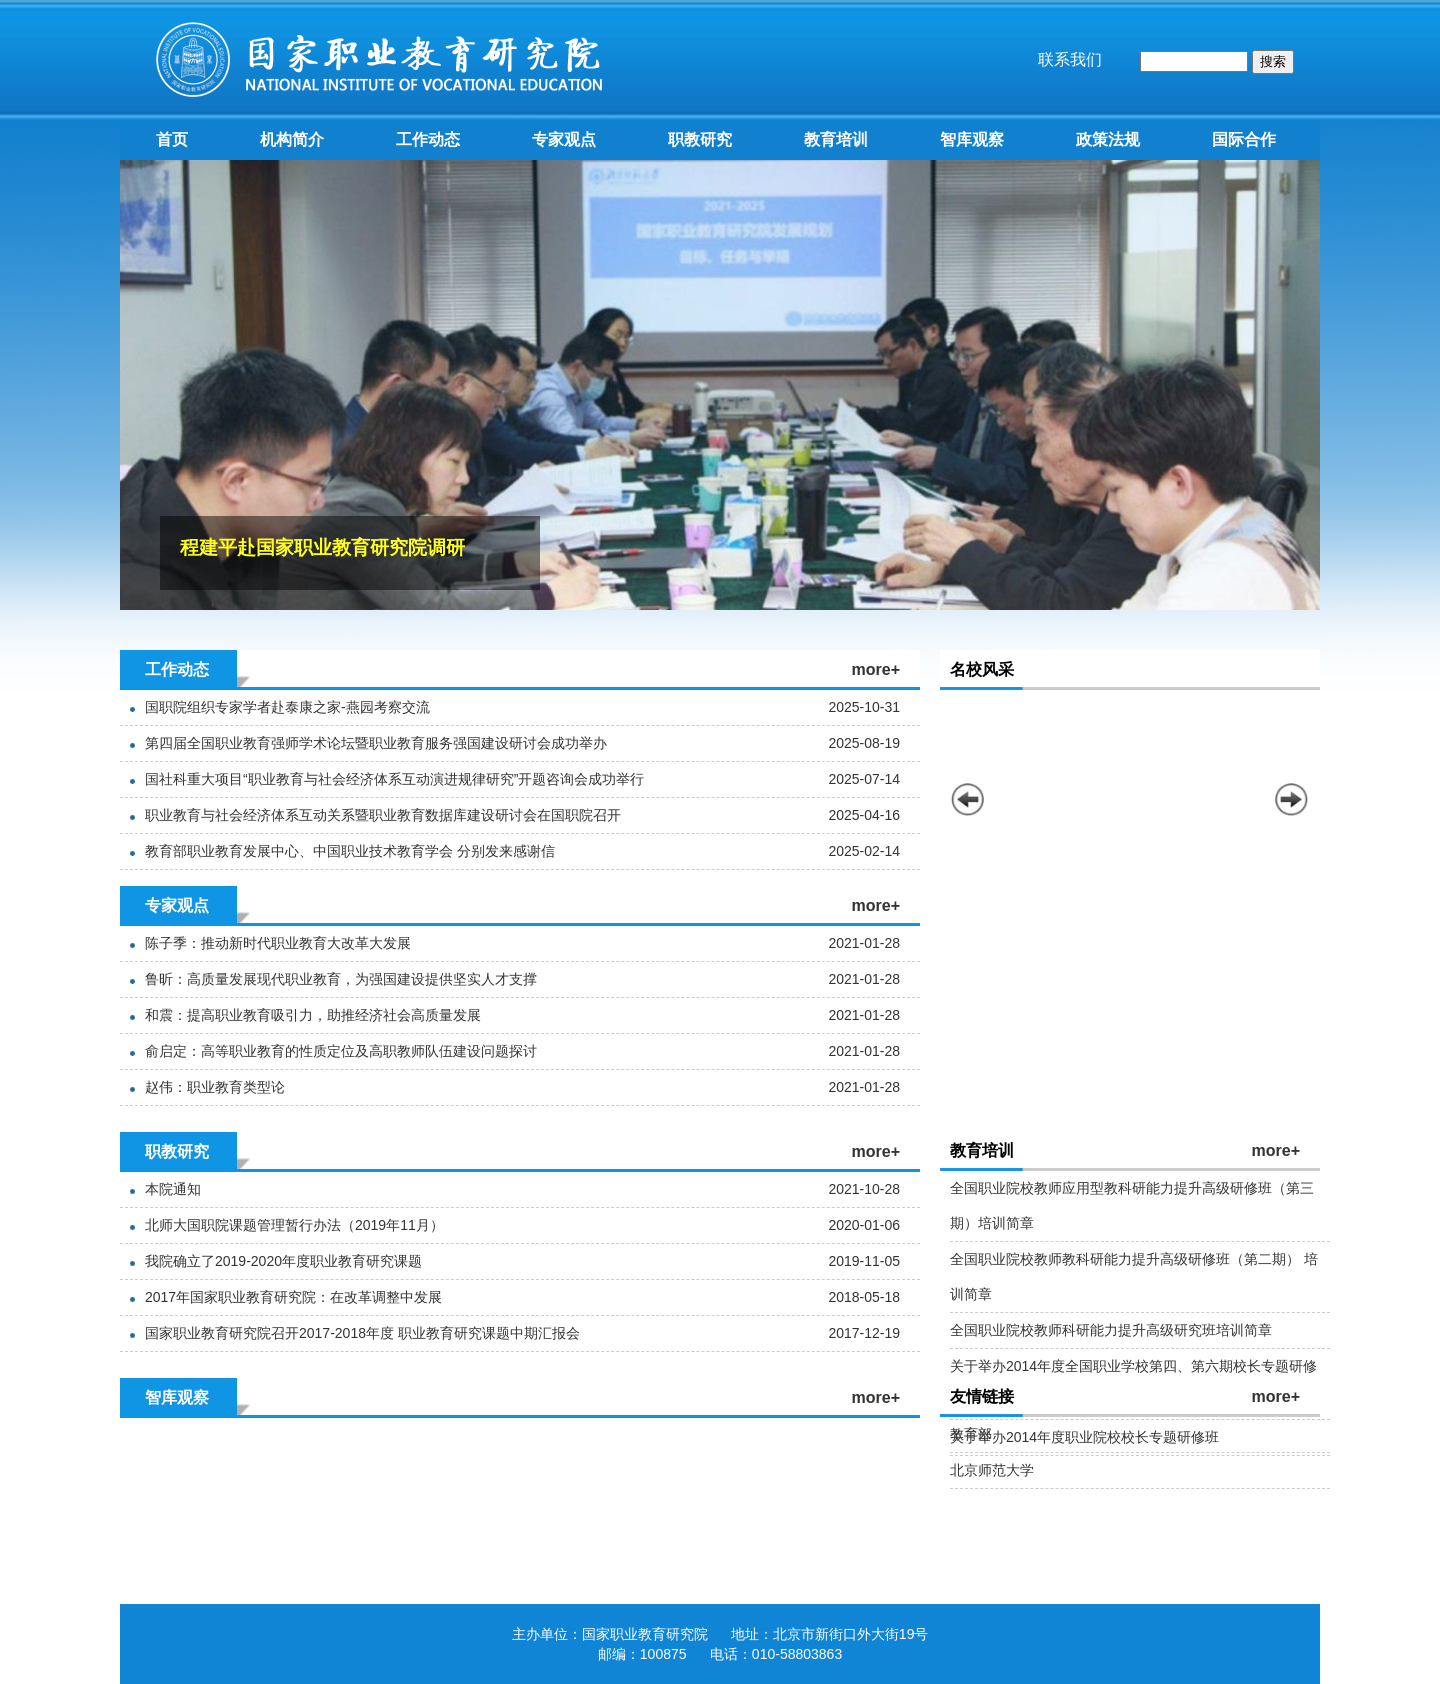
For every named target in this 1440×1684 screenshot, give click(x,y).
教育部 (971, 1434)
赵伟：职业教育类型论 (215, 1087)
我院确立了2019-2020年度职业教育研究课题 (283, 1261)
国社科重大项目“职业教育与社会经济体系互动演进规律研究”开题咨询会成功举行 (394, 779)
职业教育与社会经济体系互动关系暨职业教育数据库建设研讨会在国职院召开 (383, 815)
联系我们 (1070, 59)
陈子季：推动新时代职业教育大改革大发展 (278, 943)
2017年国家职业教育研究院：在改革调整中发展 (293, 1297)
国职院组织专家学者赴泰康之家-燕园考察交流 (287, 707)
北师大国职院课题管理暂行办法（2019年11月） (294, 1225)
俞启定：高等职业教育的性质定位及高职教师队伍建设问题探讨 (341, 1051)
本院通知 (173, 1189)
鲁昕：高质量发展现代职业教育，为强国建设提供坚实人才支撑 (341, 979)
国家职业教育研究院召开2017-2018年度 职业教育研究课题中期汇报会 (362, 1333)
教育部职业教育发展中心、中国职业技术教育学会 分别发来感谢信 (350, 851)
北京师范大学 (992, 1470)
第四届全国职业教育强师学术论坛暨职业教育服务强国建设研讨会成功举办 (376, 743)
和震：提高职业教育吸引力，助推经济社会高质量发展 (313, 1015)
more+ (876, 669)
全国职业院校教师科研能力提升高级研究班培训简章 (1111, 1330)
